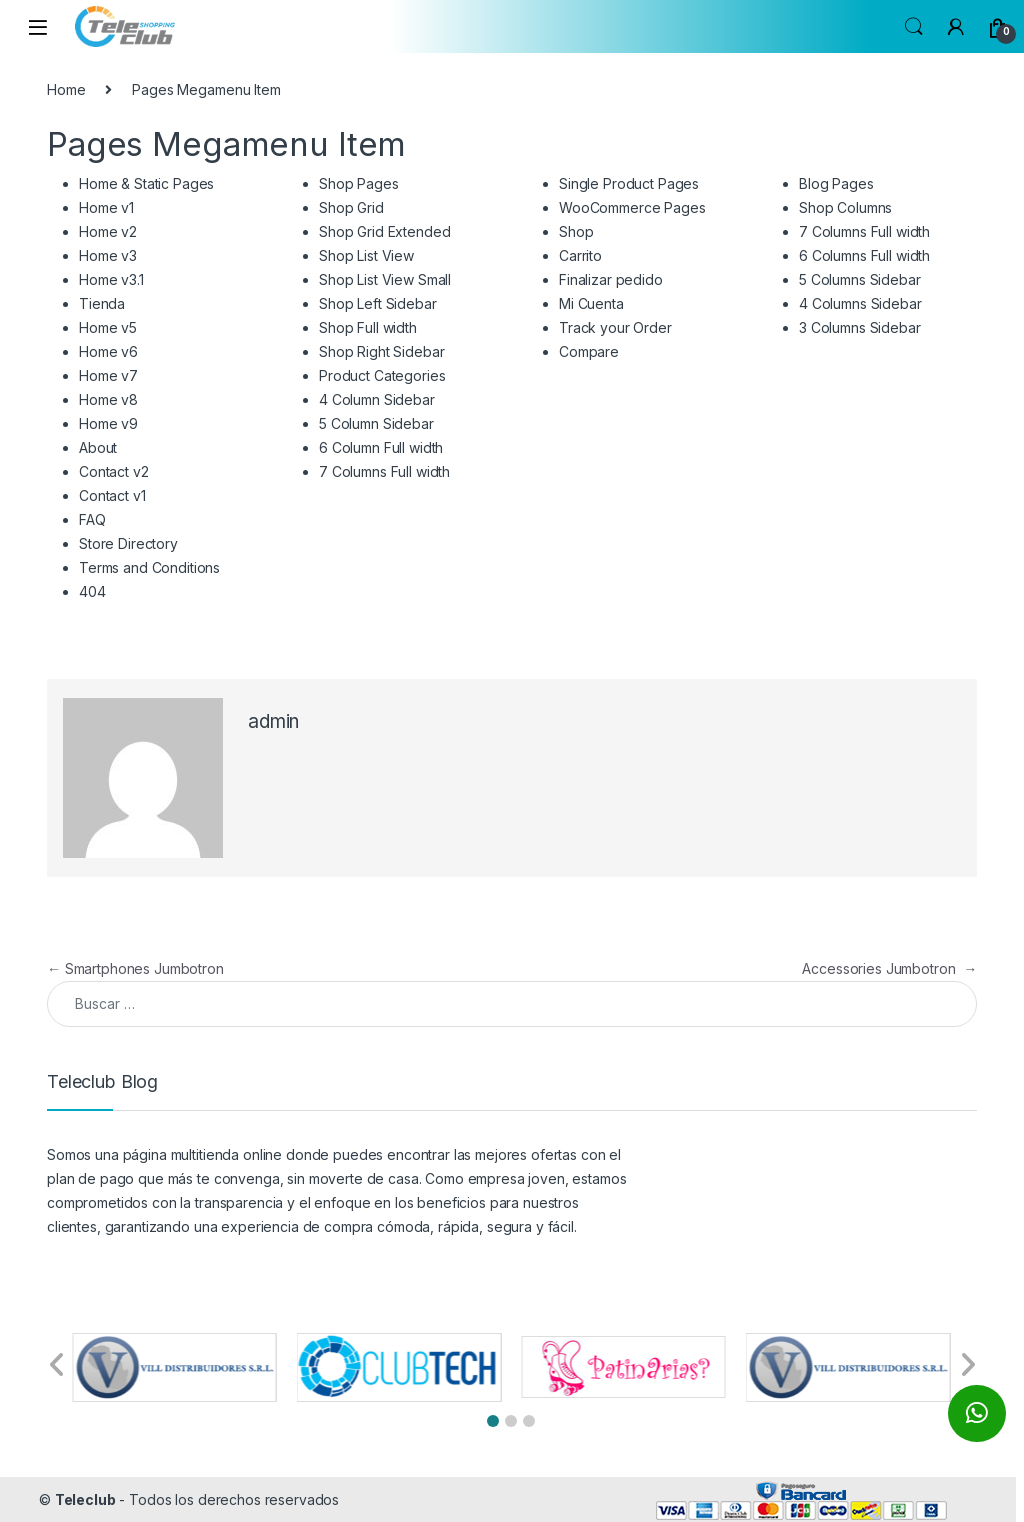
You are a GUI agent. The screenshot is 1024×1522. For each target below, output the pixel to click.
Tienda (102, 303)
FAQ (92, 519)
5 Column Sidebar (376, 423)
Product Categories (382, 375)
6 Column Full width (381, 447)
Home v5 (108, 327)
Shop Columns (845, 207)
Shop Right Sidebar (381, 351)
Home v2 (108, 231)
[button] (493, 1421)
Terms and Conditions (149, 567)
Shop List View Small (385, 279)
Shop (576, 231)
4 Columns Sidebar (860, 303)
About (98, 447)
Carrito (580, 255)
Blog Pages (836, 183)
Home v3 (108, 255)
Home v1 (106, 207)
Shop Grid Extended (384, 231)
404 (92, 591)
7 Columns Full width (384, 471)
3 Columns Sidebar (860, 327)
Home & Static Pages (146, 183)
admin (273, 721)
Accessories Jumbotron (889, 968)
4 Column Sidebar (377, 399)
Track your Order (615, 327)
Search (914, 27)
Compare (589, 351)
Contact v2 (114, 471)
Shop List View (366, 255)
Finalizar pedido (611, 279)
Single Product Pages (629, 183)
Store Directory (128, 543)
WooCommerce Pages (632, 207)
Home (66, 89)
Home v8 (108, 399)
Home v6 (108, 351)
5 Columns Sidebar (860, 279)
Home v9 (108, 423)
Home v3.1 (111, 279)
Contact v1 (112, 495)
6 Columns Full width (864, 255)
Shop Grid (351, 207)
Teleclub (85, 1499)
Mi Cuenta (591, 303)
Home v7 (108, 375)
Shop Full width (368, 327)
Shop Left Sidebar (378, 303)
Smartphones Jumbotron (135, 968)
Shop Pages (359, 183)
